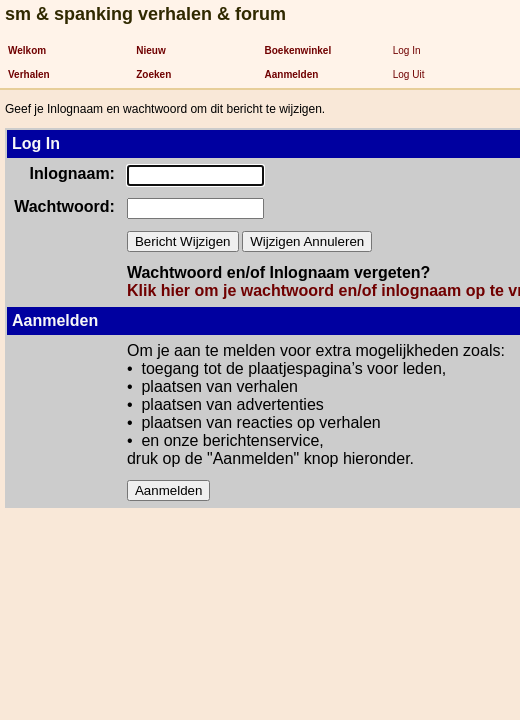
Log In (407, 50)
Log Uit (409, 74)
